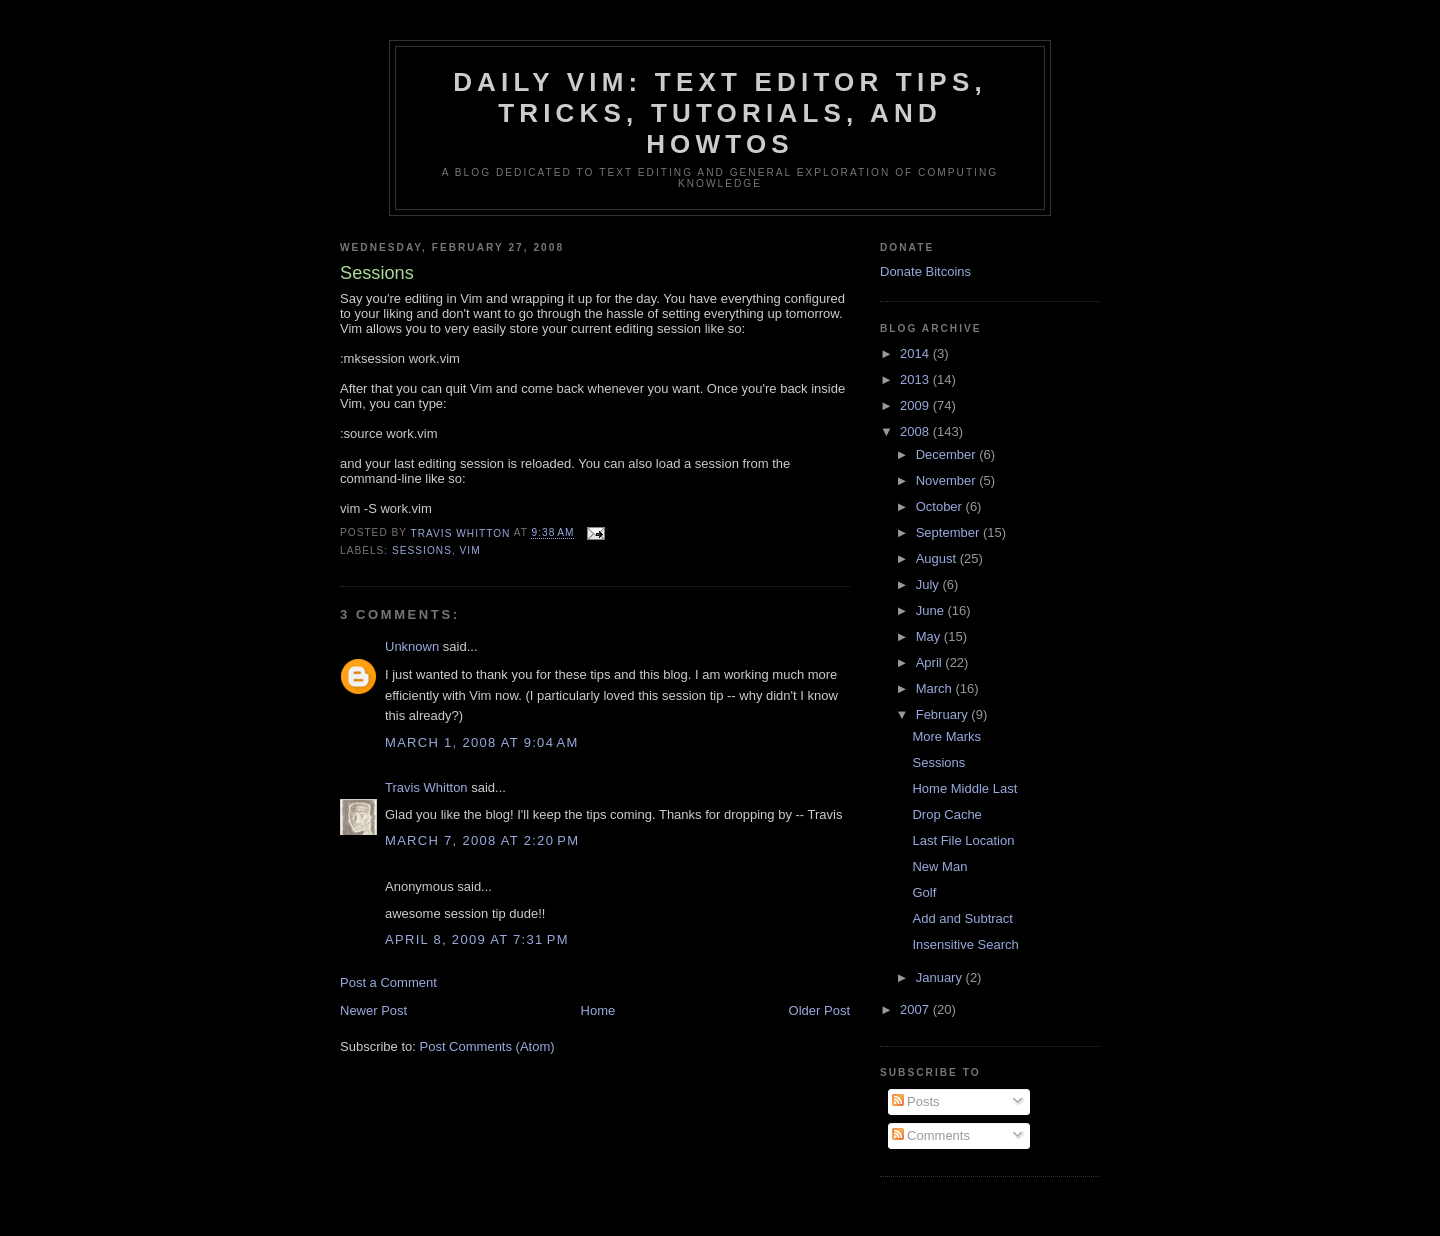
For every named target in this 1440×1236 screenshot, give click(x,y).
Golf (924, 892)
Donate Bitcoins (925, 271)
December (948, 454)
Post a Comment (388, 982)
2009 (916, 405)
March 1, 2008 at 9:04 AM (482, 742)
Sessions (938, 762)
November (948, 480)
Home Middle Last (964, 788)
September (949, 532)
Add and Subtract (962, 918)
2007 (916, 1009)
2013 (916, 379)
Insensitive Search (965, 944)
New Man (939, 866)
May (930, 636)
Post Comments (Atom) (487, 1046)
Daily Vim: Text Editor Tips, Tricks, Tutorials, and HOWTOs (720, 113)
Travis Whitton (426, 787)
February (944, 714)
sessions (422, 550)
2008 (916, 431)
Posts (916, 1101)
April (931, 662)
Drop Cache (946, 814)
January (941, 977)
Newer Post (373, 1010)
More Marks (946, 736)
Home (598, 1010)
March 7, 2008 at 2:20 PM (482, 840)
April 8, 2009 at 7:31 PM (477, 939)
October (941, 506)
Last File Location (963, 840)
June (932, 610)
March (936, 688)
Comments (931, 1135)
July (929, 584)
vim (470, 550)
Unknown (412, 646)
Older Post (819, 1010)
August (938, 558)
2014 (916, 353)
